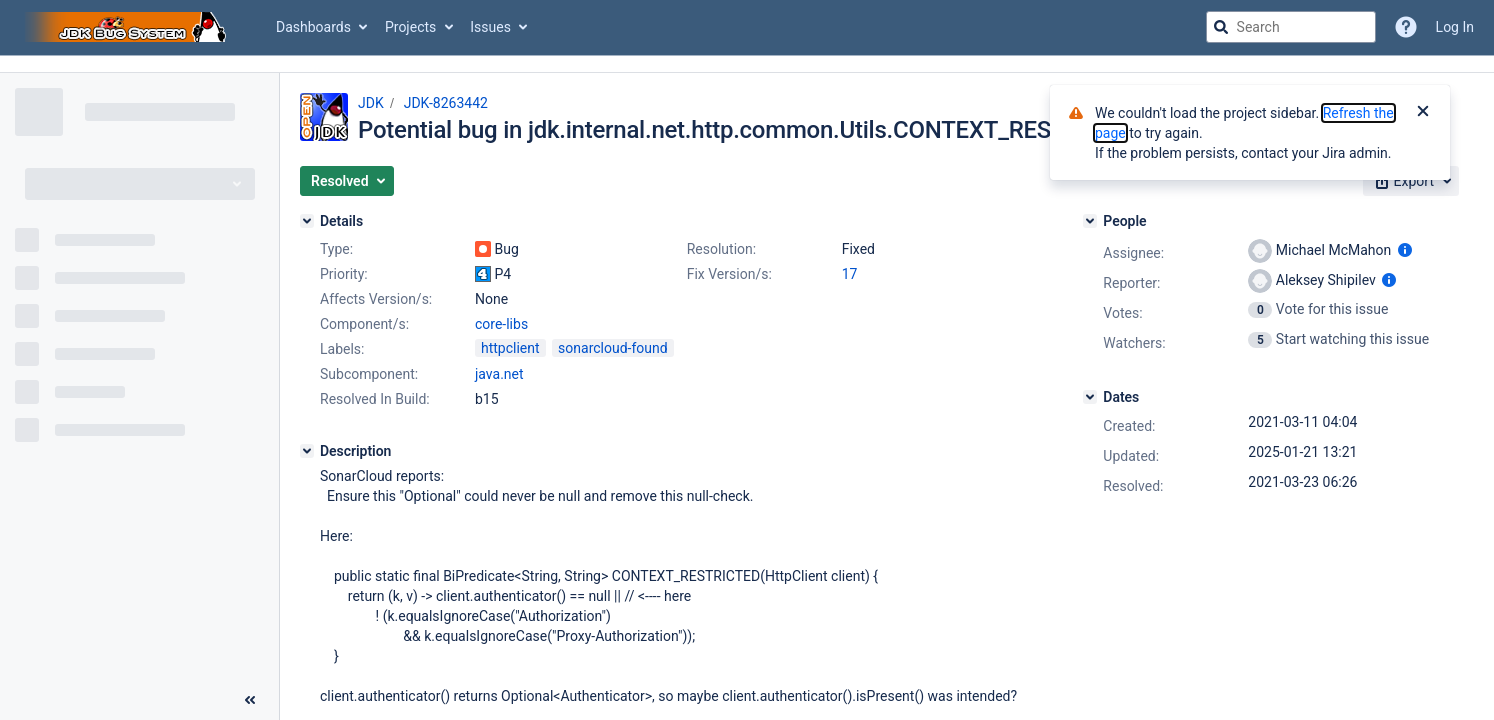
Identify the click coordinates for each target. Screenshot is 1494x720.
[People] (1090, 221)
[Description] (307, 451)
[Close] (1423, 113)
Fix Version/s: (729, 274)
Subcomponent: (369, 374)
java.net (499, 374)
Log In (1455, 27)
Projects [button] (410, 27)
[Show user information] (1405, 250)
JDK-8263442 (446, 103)
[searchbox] (1291, 27)
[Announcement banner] (747, 64)
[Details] (307, 221)
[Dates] (1090, 397)
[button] (347, 181)
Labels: (342, 349)
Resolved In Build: (375, 399)
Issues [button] (490, 27)
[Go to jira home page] (128, 27)
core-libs (501, 324)
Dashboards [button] (313, 27)
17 (850, 274)
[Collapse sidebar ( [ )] (250, 700)
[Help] (1406, 27)
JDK (371, 103)
